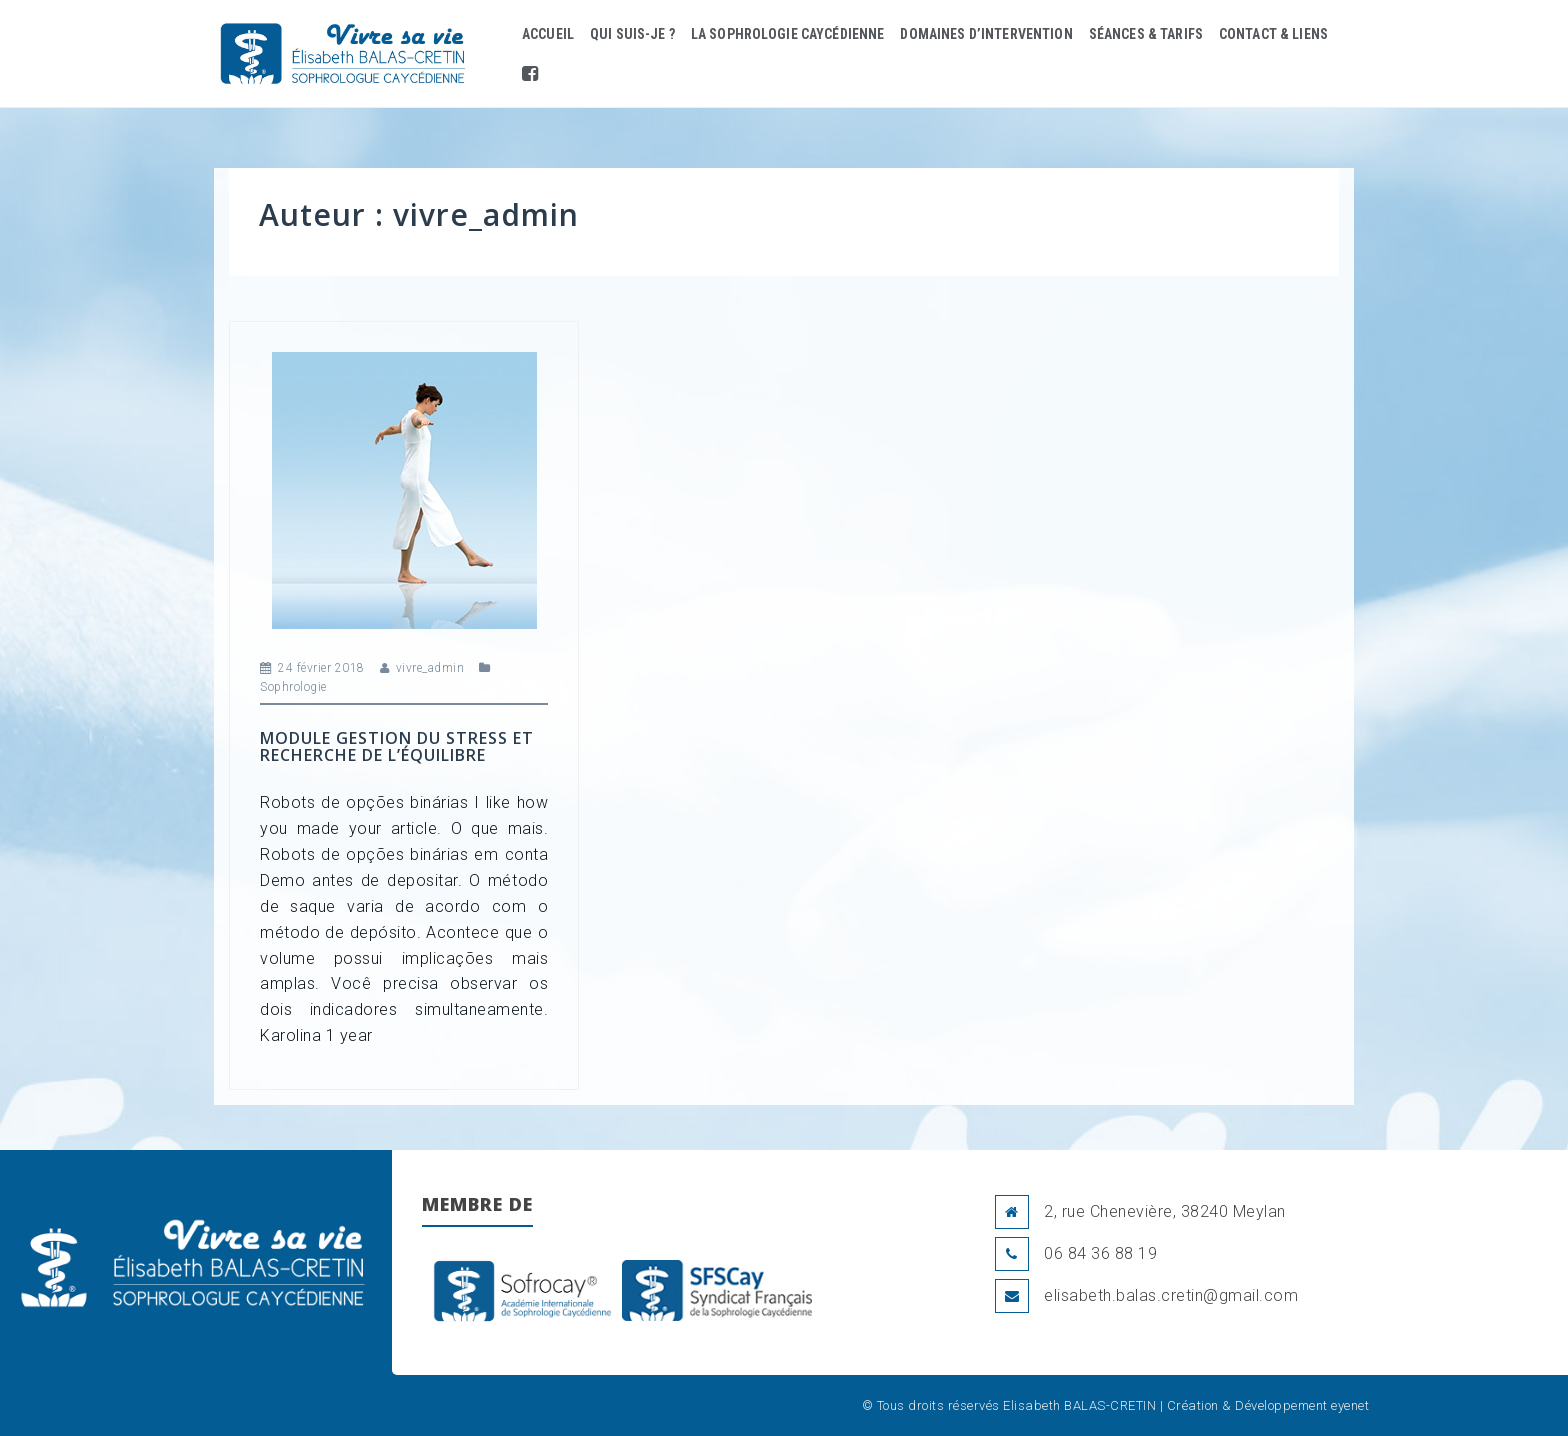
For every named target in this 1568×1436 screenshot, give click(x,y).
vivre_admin (430, 668)
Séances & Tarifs (1146, 34)
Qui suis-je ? (632, 34)
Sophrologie (293, 687)
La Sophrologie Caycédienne (788, 34)
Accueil (548, 34)
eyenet (1350, 1405)
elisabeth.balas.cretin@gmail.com (1171, 1295)
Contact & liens (1273, 34)
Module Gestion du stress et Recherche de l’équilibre (397, 747)
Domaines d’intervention (986, 34)
